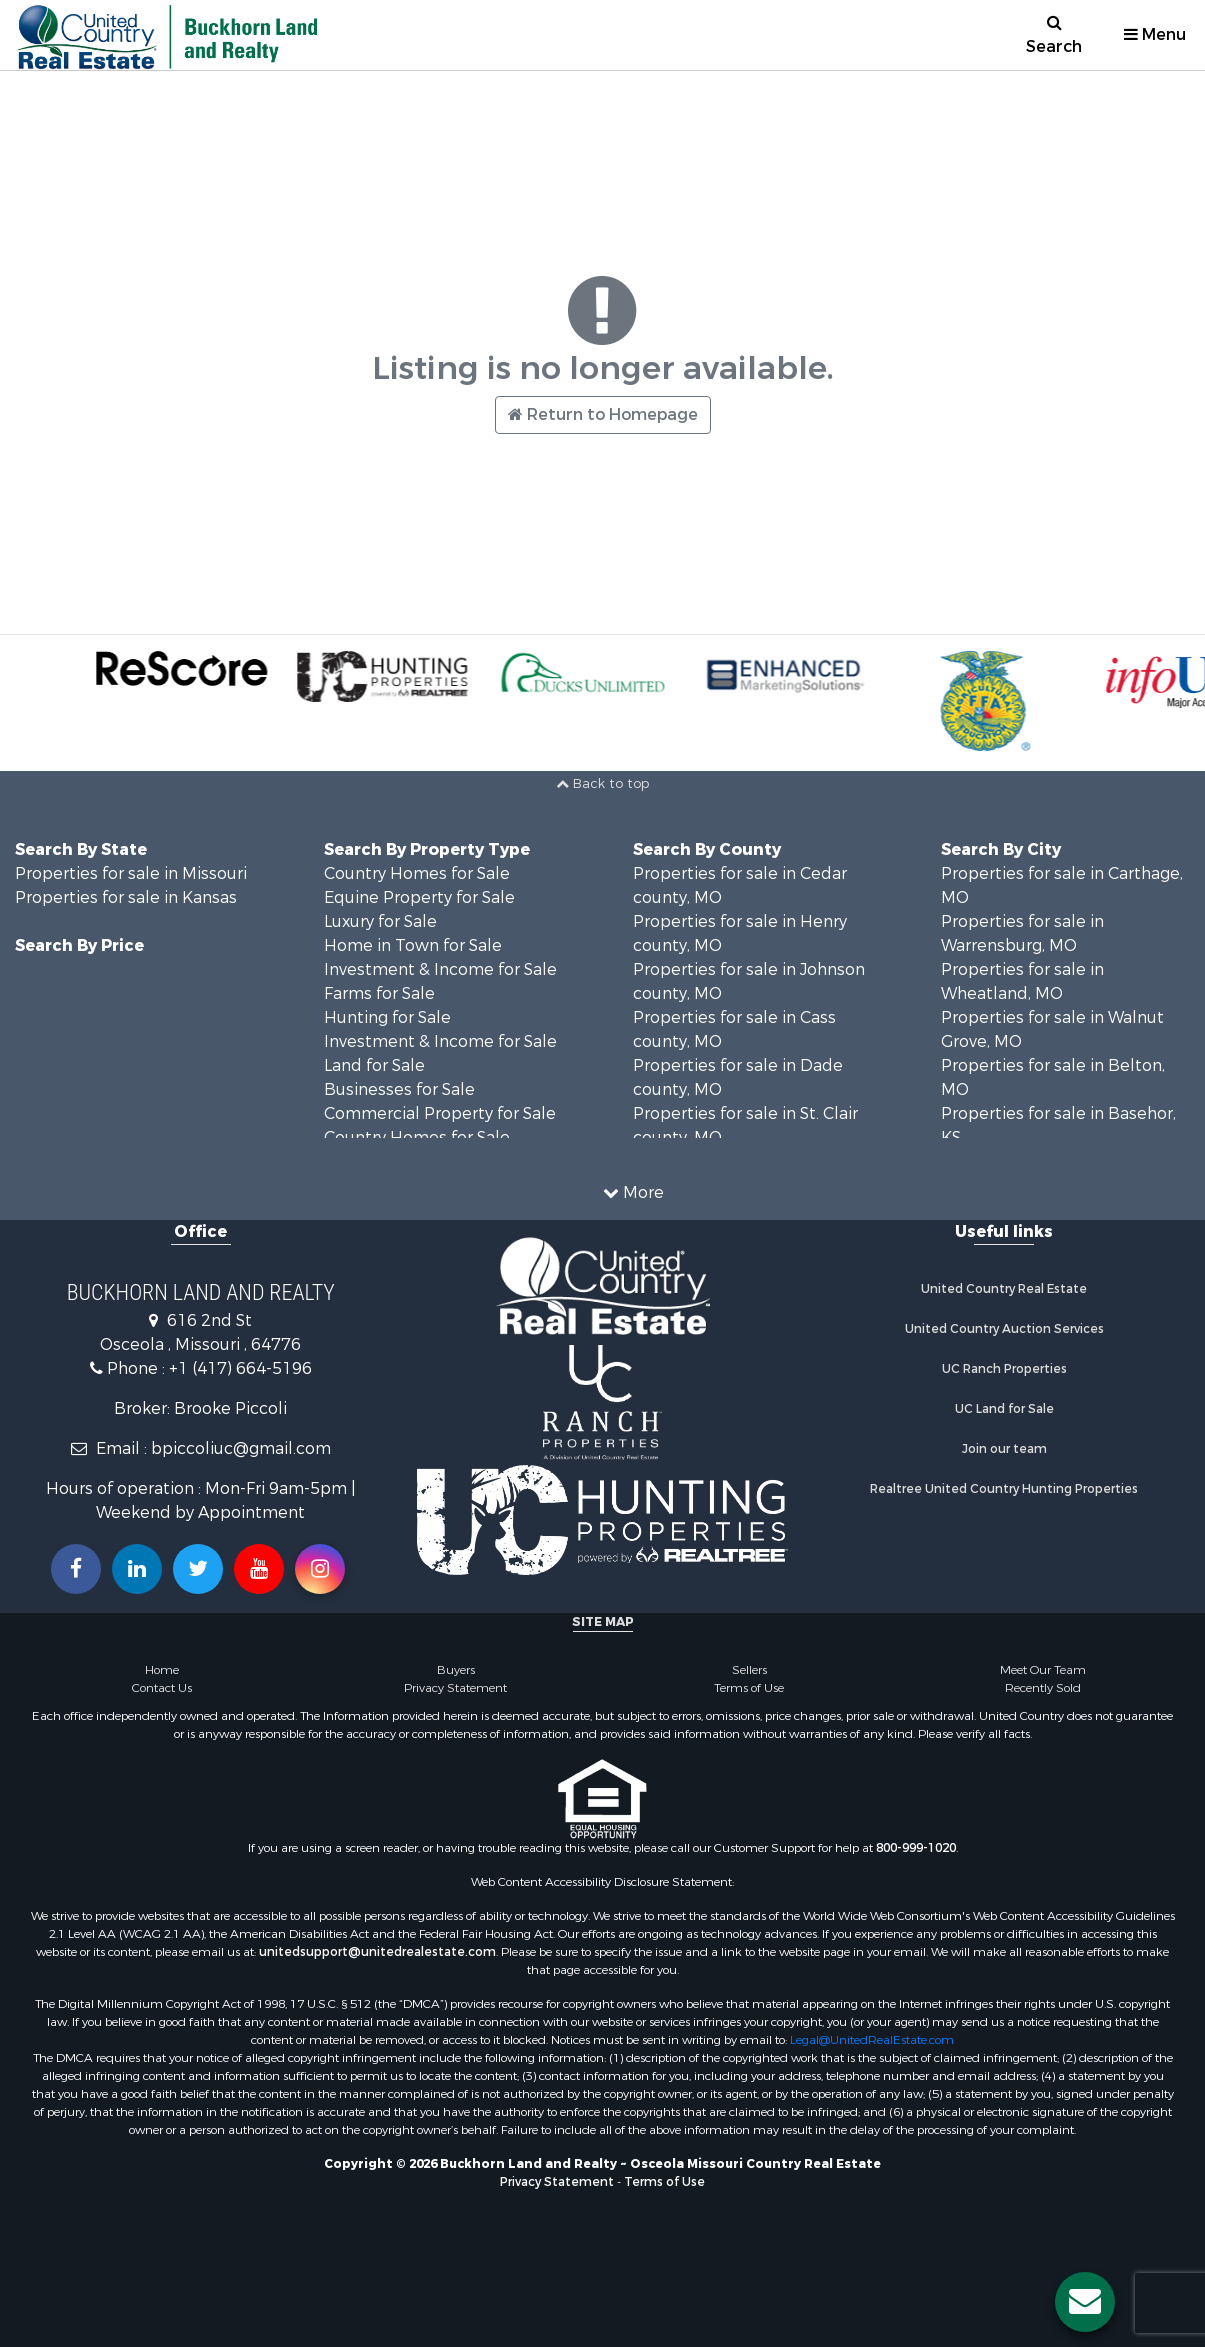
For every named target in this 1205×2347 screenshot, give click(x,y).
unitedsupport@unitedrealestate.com (377, 1952)
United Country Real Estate (1004, 1289)
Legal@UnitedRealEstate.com (872, 2040)
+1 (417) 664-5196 (240, 1368)
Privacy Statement (455, 1688)
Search (1054, 35)
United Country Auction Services (1004, 1329)
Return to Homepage (603, 414)
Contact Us (162, 1688)
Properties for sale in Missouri (131, 873)
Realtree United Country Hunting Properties (1004, 1489)
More (633, 1192)
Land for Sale (374, 1065)
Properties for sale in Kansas (126, 897)
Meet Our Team (1043, 1670)
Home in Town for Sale (413, 945)
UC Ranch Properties (1004, 1369)
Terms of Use (749, 1688)
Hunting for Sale (387, 1017)
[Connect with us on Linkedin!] (137, 1569)
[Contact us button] (1085, 2302)
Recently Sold (1043, 1688)
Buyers (456, 1670)
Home (162, 1670)
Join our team (1004, 1449)
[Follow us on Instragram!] (320, 1569)
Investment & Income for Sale (440, 969)
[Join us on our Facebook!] (76, 1569)
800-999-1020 (916, 1848)
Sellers (749, 1670)
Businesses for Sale (399, 1089)
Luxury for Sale (380, 921)
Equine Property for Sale (419, 897)
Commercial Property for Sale (440, 1113)
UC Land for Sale (1004, 1409)
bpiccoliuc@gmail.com (241, 1448)
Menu (1155, 34)
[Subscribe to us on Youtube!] (259, 1569)
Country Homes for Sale (417, 873)
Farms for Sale (379, 993)
